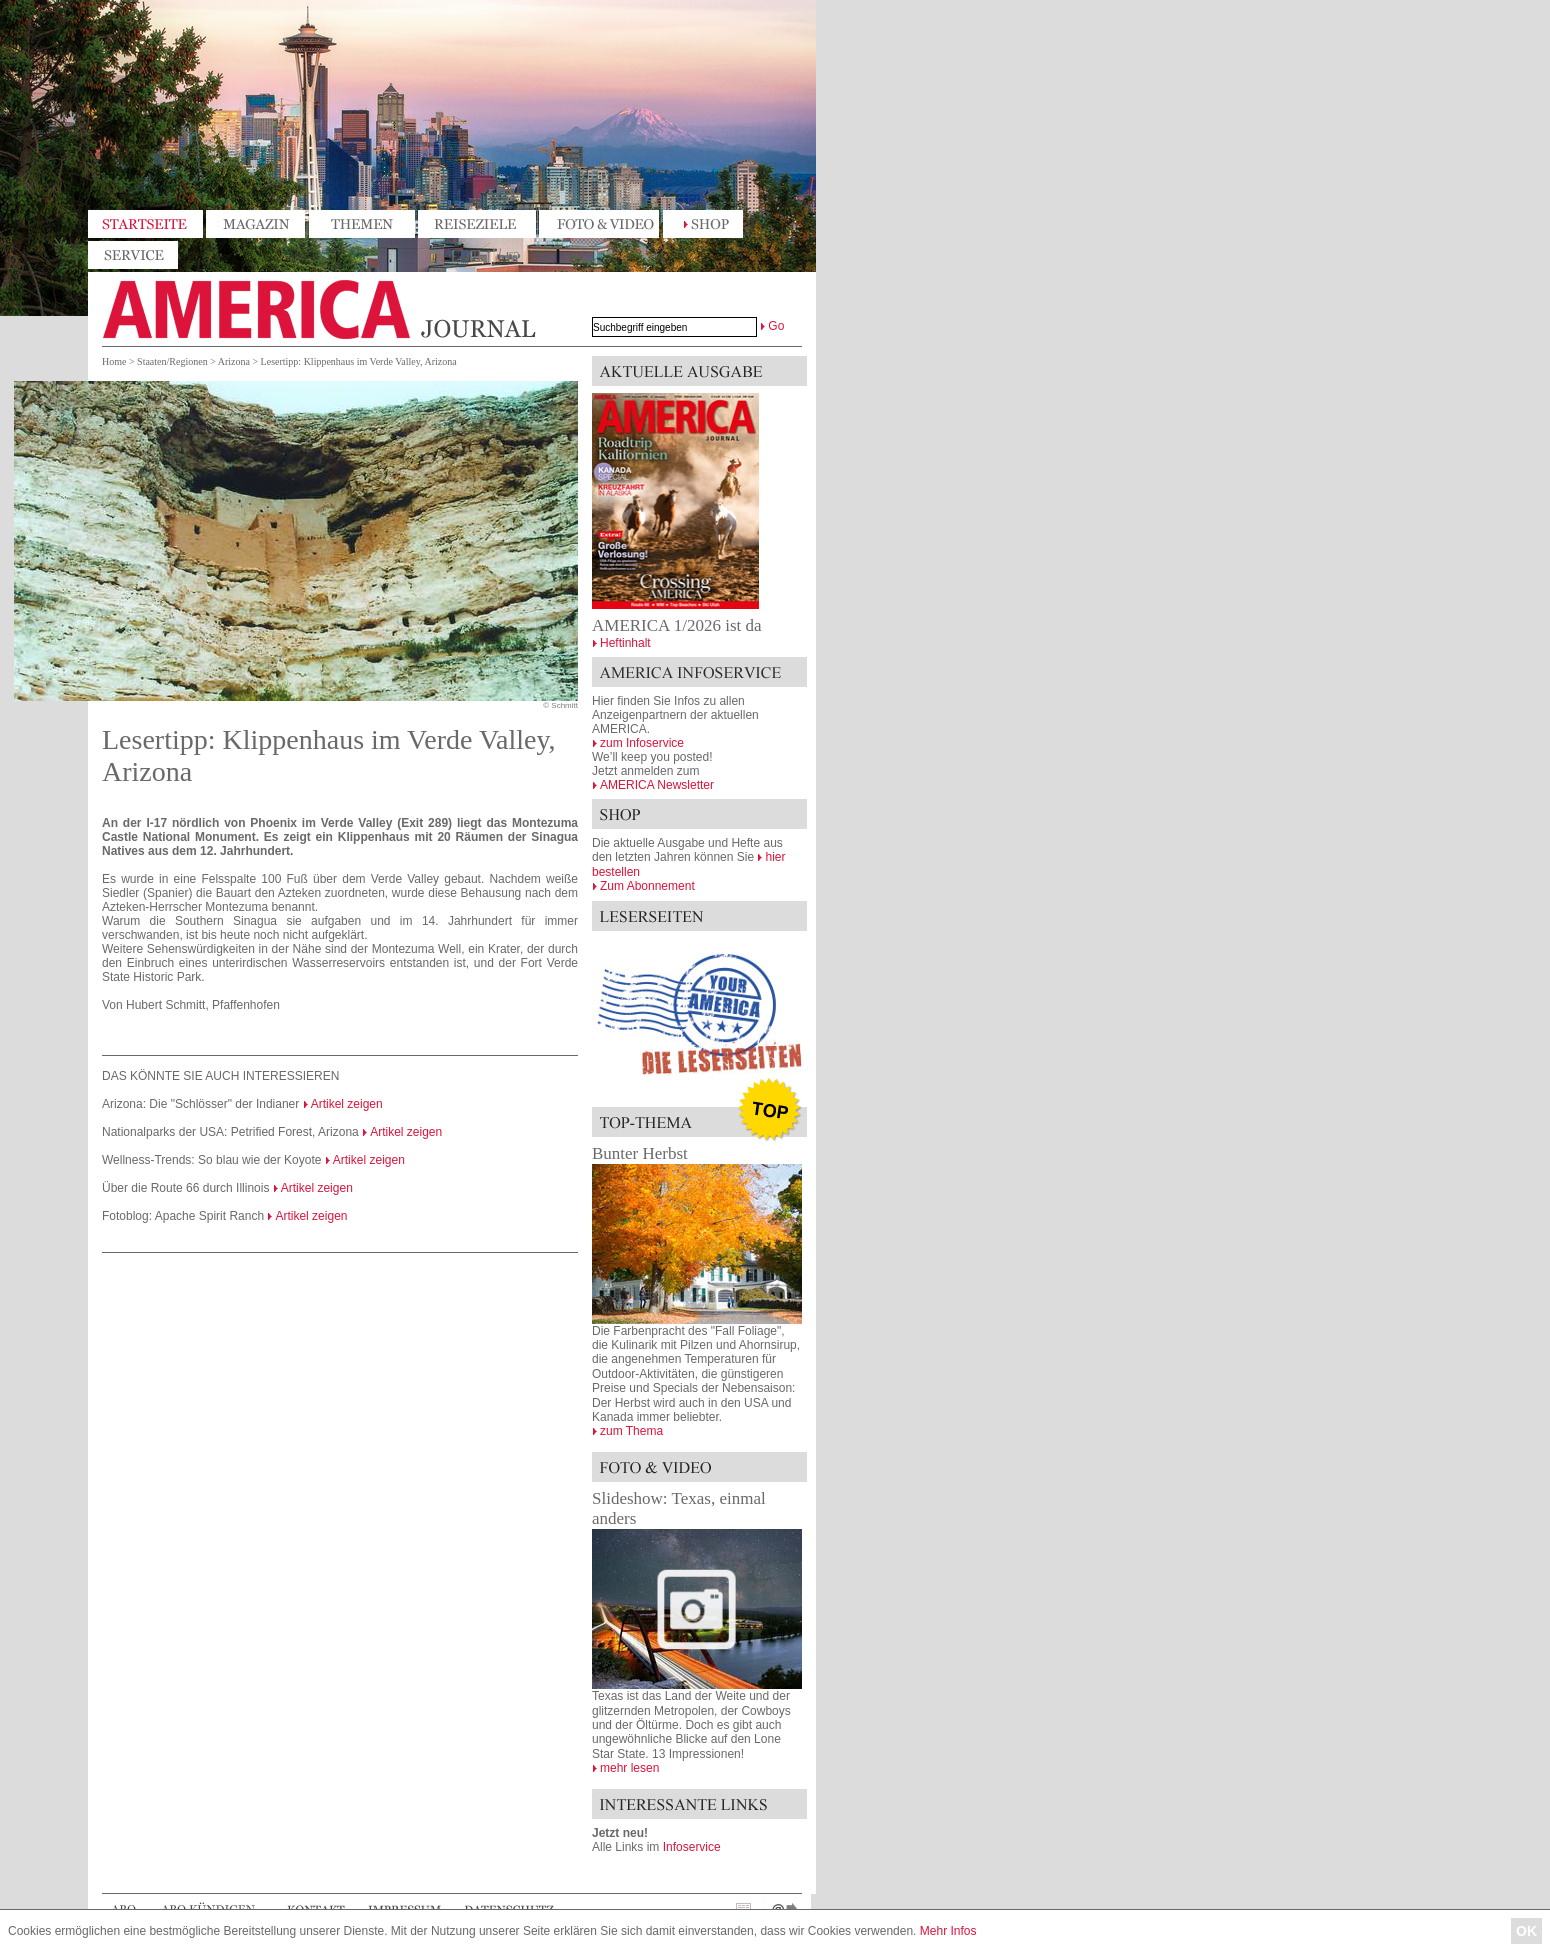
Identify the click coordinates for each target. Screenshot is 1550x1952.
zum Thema (631, 1431)
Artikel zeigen (347, 1104)
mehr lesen (629, 1768)
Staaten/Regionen (172, 361)
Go (776, 326)
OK (1526, 1931)
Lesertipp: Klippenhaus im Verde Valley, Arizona (359, 361)
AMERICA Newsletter (657, 785)
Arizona (234, 361)
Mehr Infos (948, 1931)
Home (114, 361)
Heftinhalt (625, 643)
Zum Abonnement (647, 886)
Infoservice (692, 1847)
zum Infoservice (642, 743)
